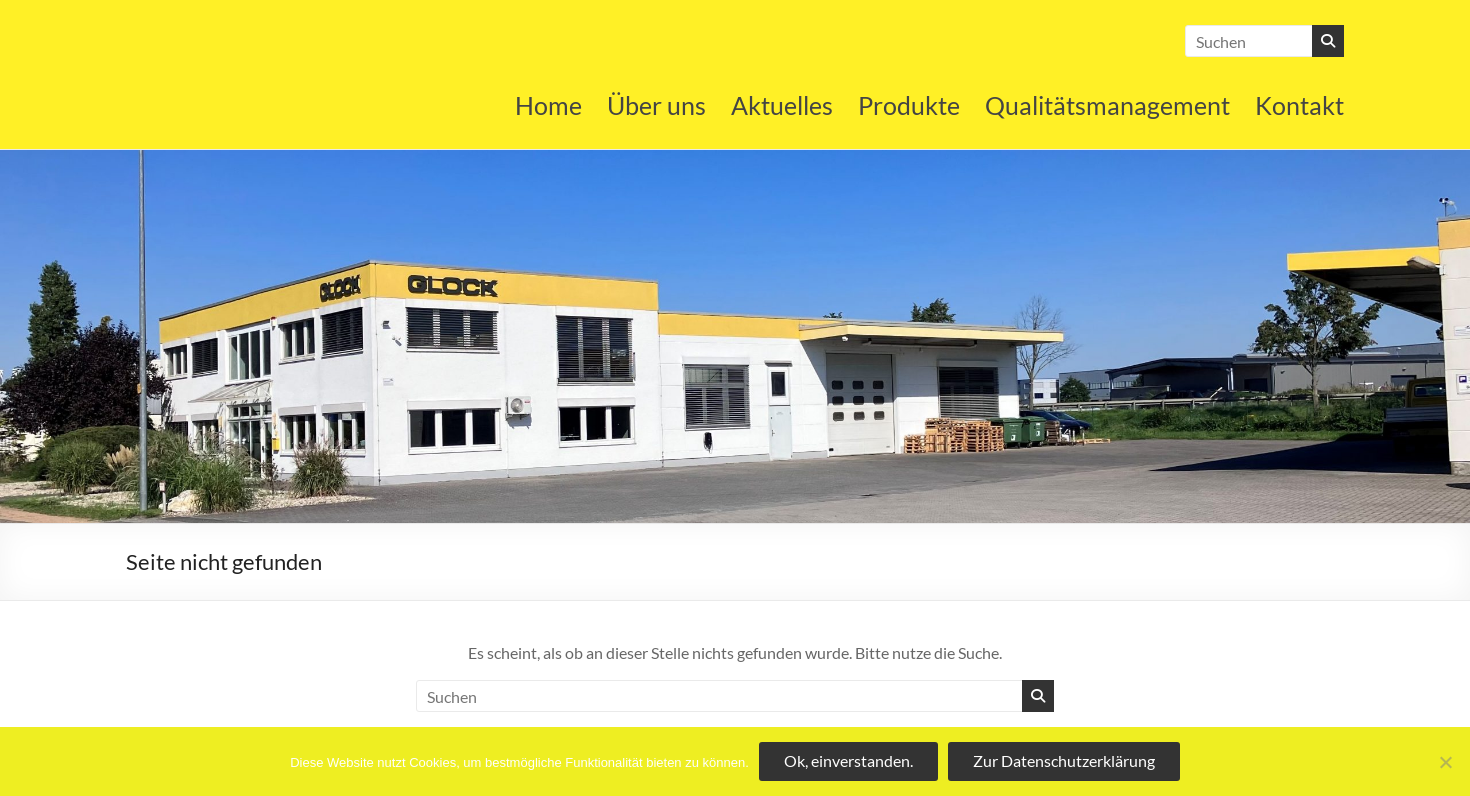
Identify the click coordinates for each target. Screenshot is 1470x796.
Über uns (656, 105)
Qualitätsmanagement (1107, 105)
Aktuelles (782, 105)
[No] (1445, 762)
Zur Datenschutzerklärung (1064, 760)
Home (548, 105)
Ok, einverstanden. (848, 760)
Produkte (909, 105)
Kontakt (1299, 105)
